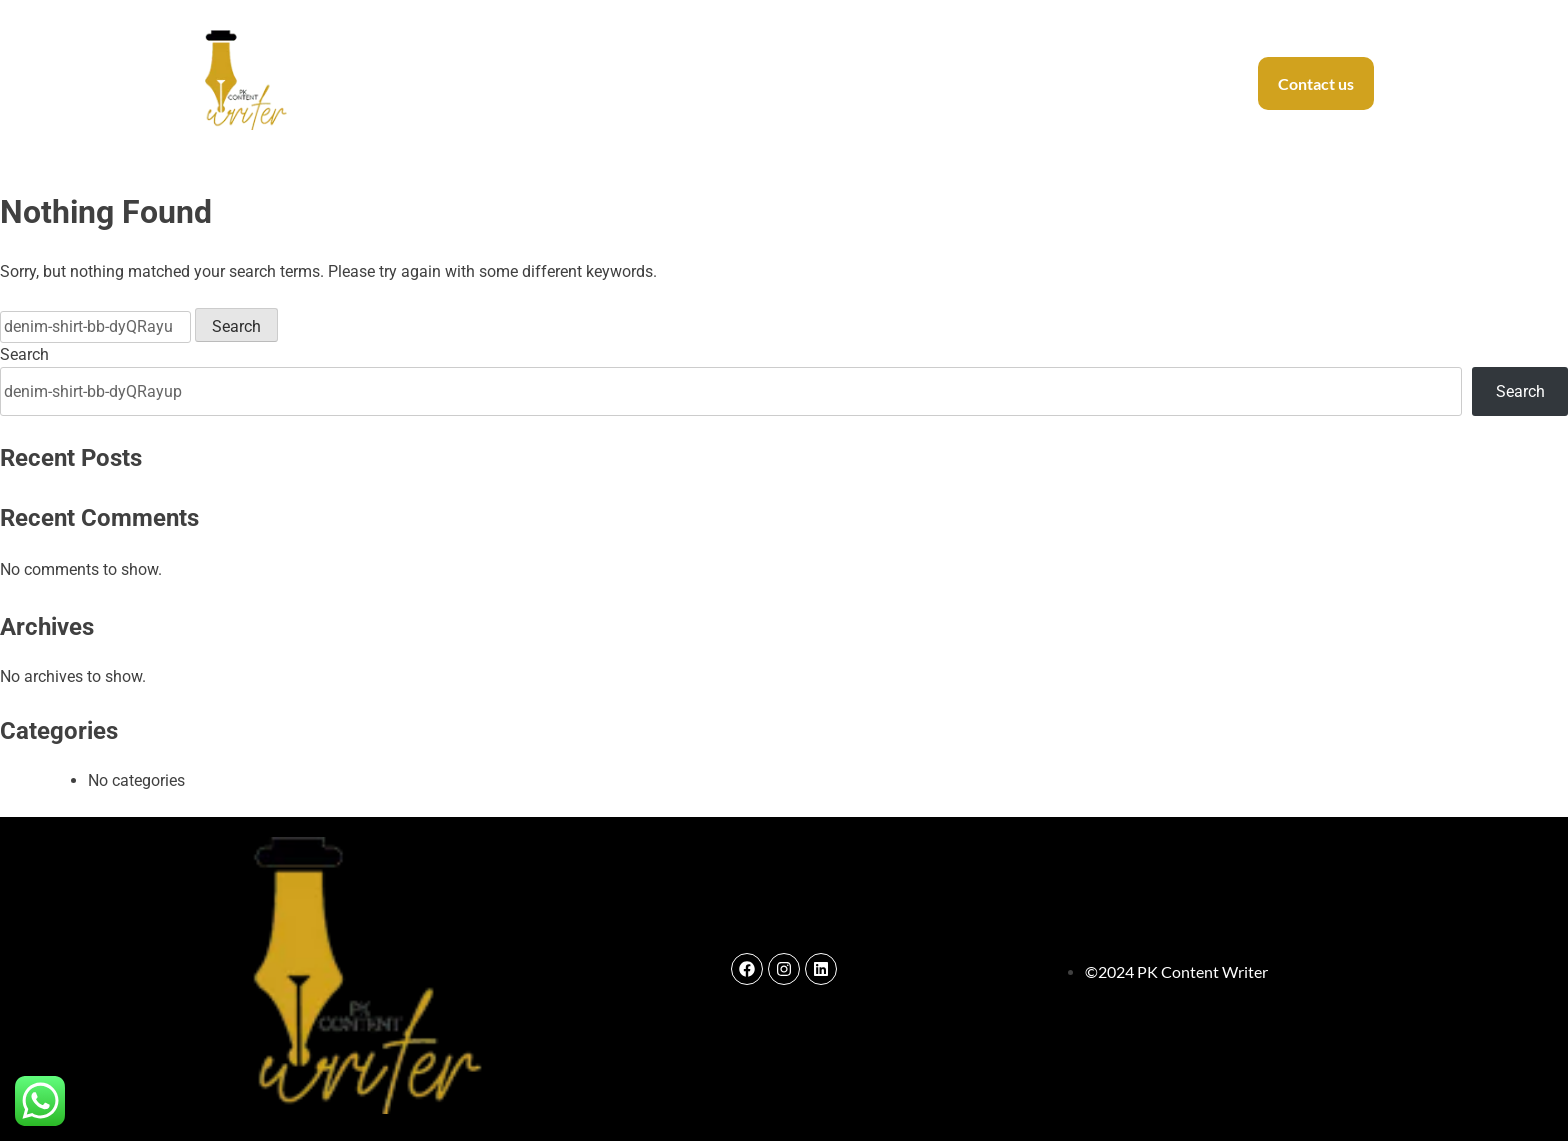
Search (24, 354)
